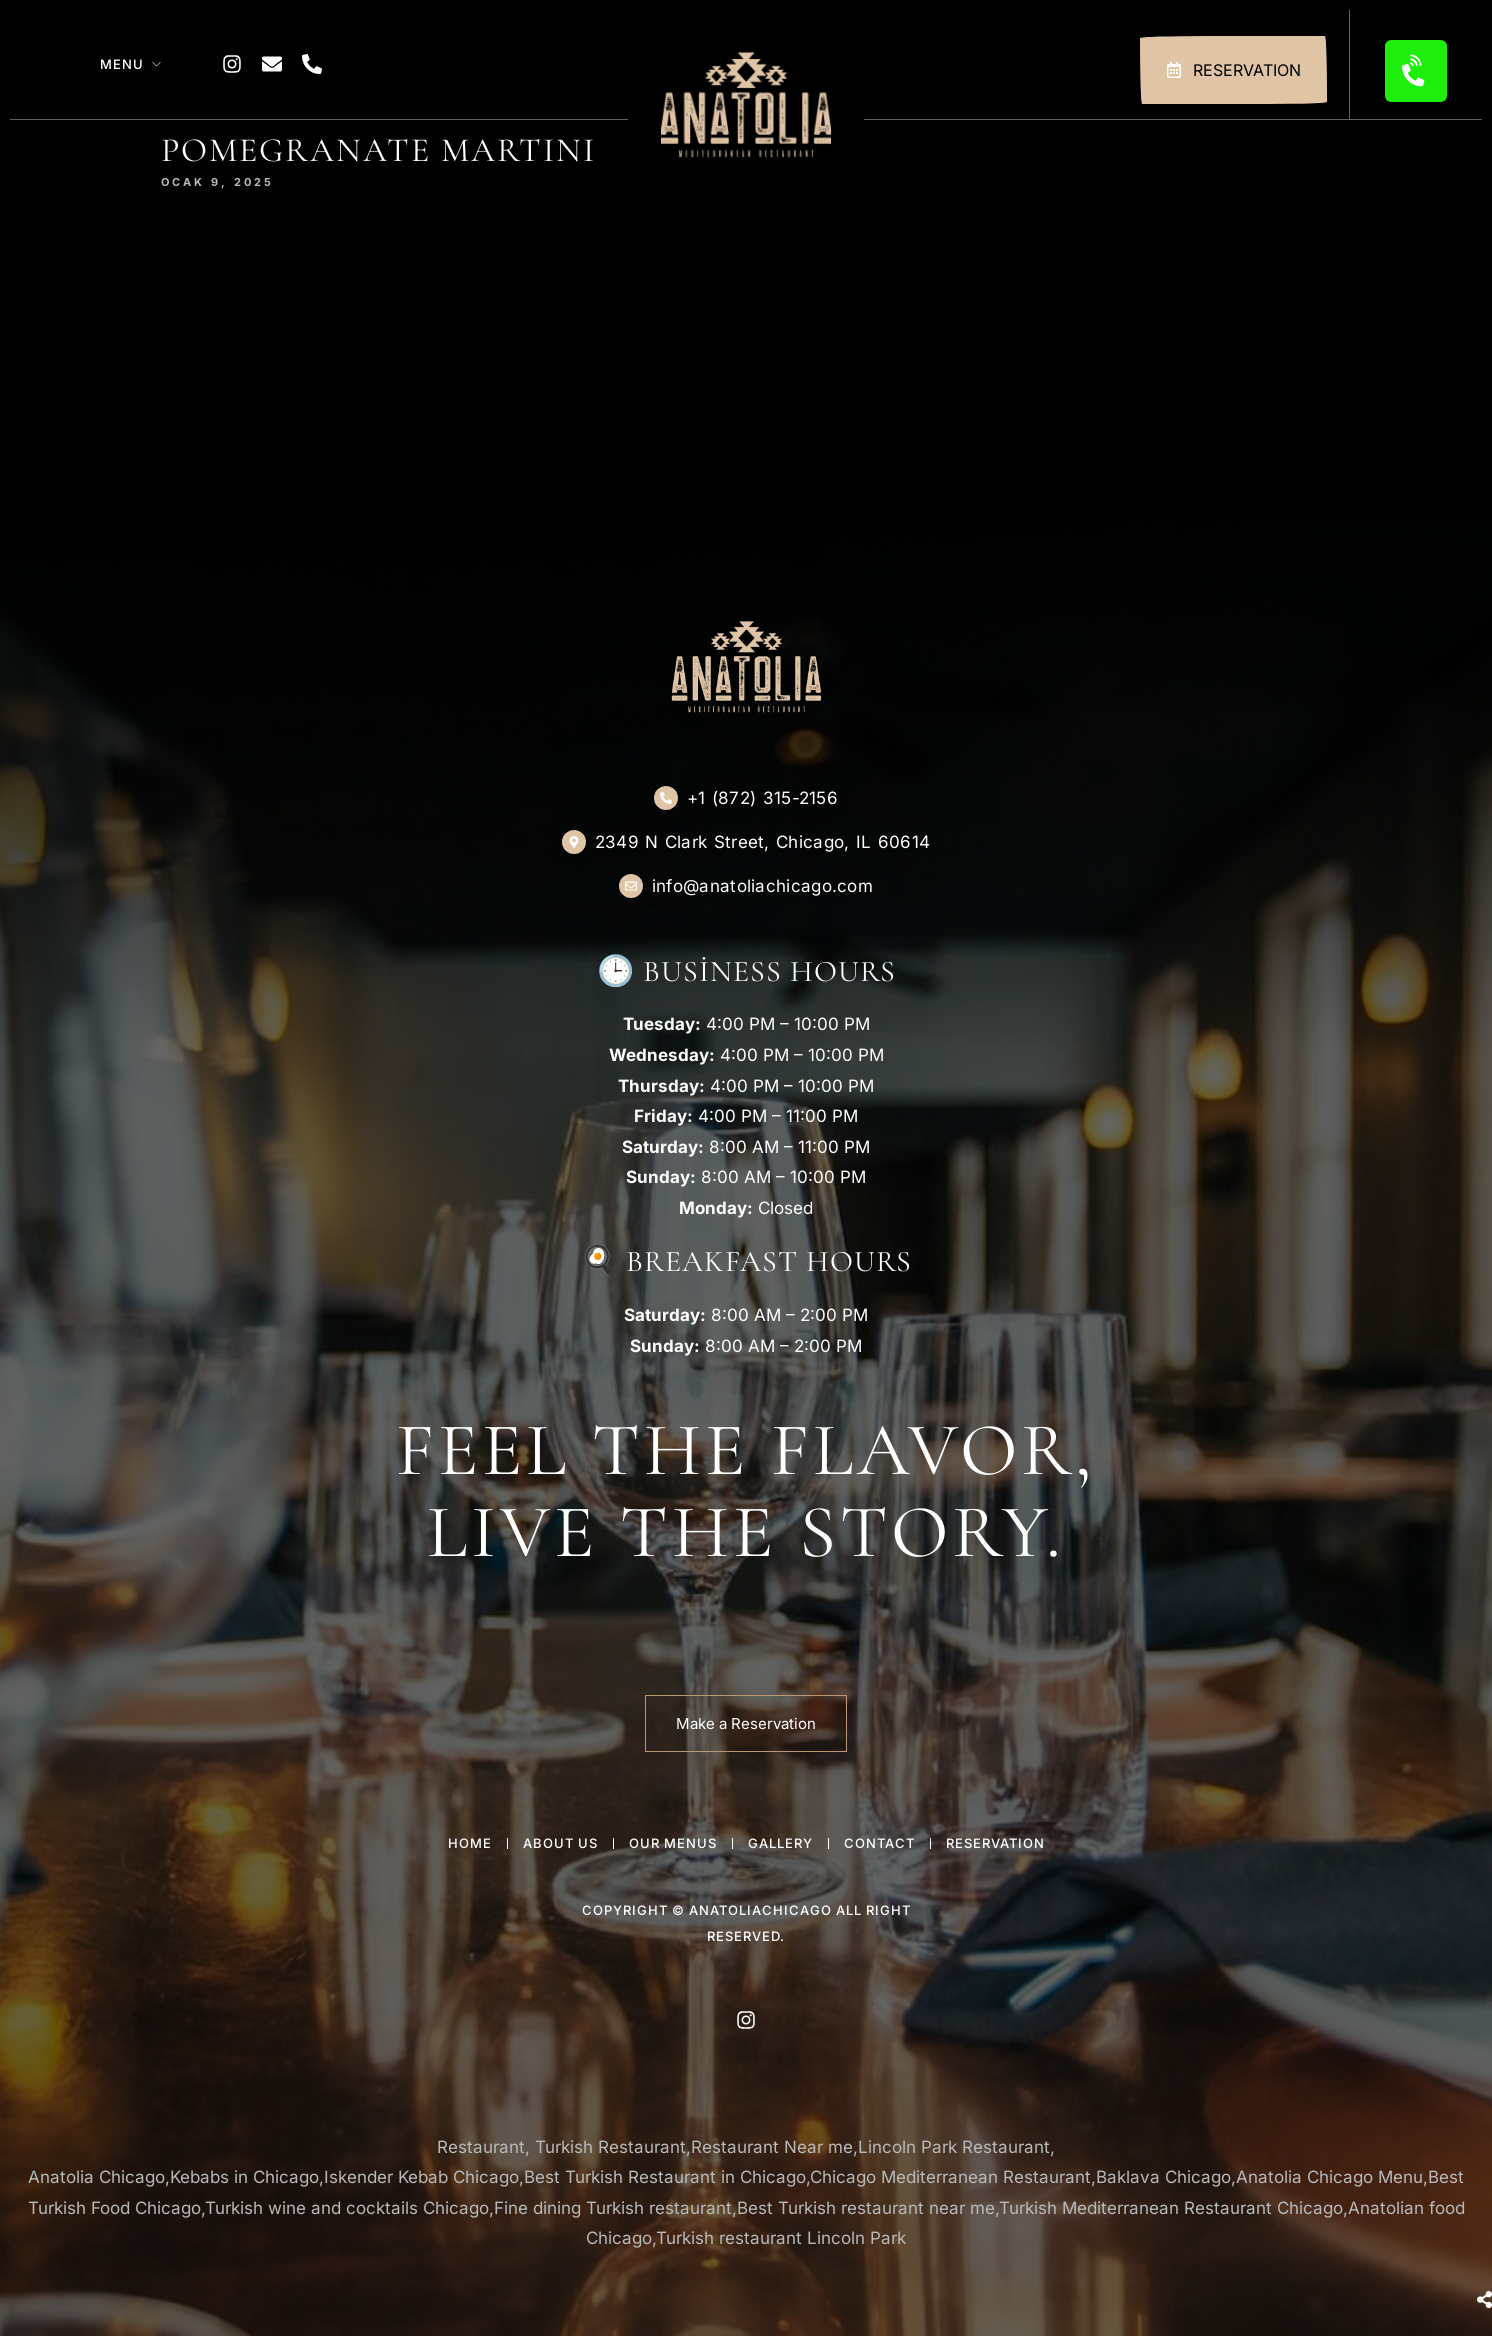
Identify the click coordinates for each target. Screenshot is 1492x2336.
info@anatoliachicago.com (762, 886)
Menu (122, 64)
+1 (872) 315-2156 (762, 798)
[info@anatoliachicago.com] (631, 886)
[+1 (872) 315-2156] (666, 798)
